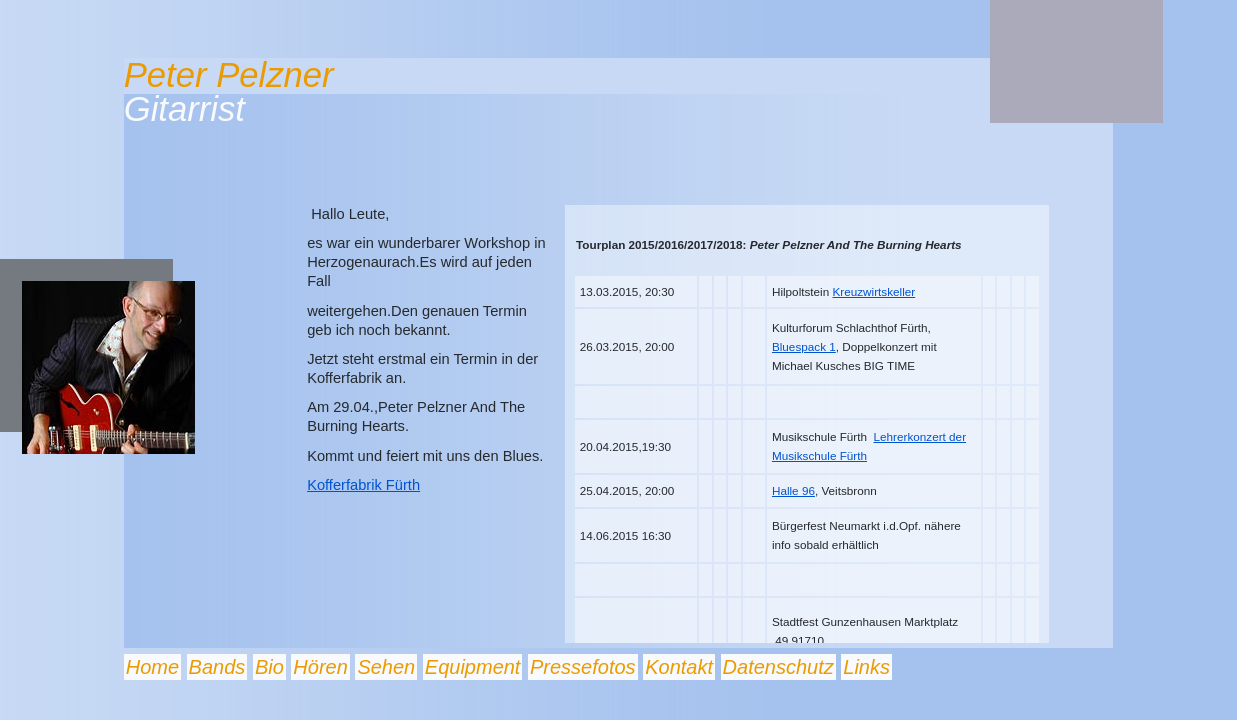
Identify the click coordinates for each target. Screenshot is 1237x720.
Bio (269, 667)
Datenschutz (778, 667)
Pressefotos (583, 667)
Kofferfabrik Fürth (363, 485)
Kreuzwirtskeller (874, 291)
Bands (217, 667)
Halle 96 (793, 490)
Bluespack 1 (804, 346)
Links (866, 667)
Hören (320, 667)
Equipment (473, 667)
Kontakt (679, 667)
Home (152, 667)
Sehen (386, 667)
